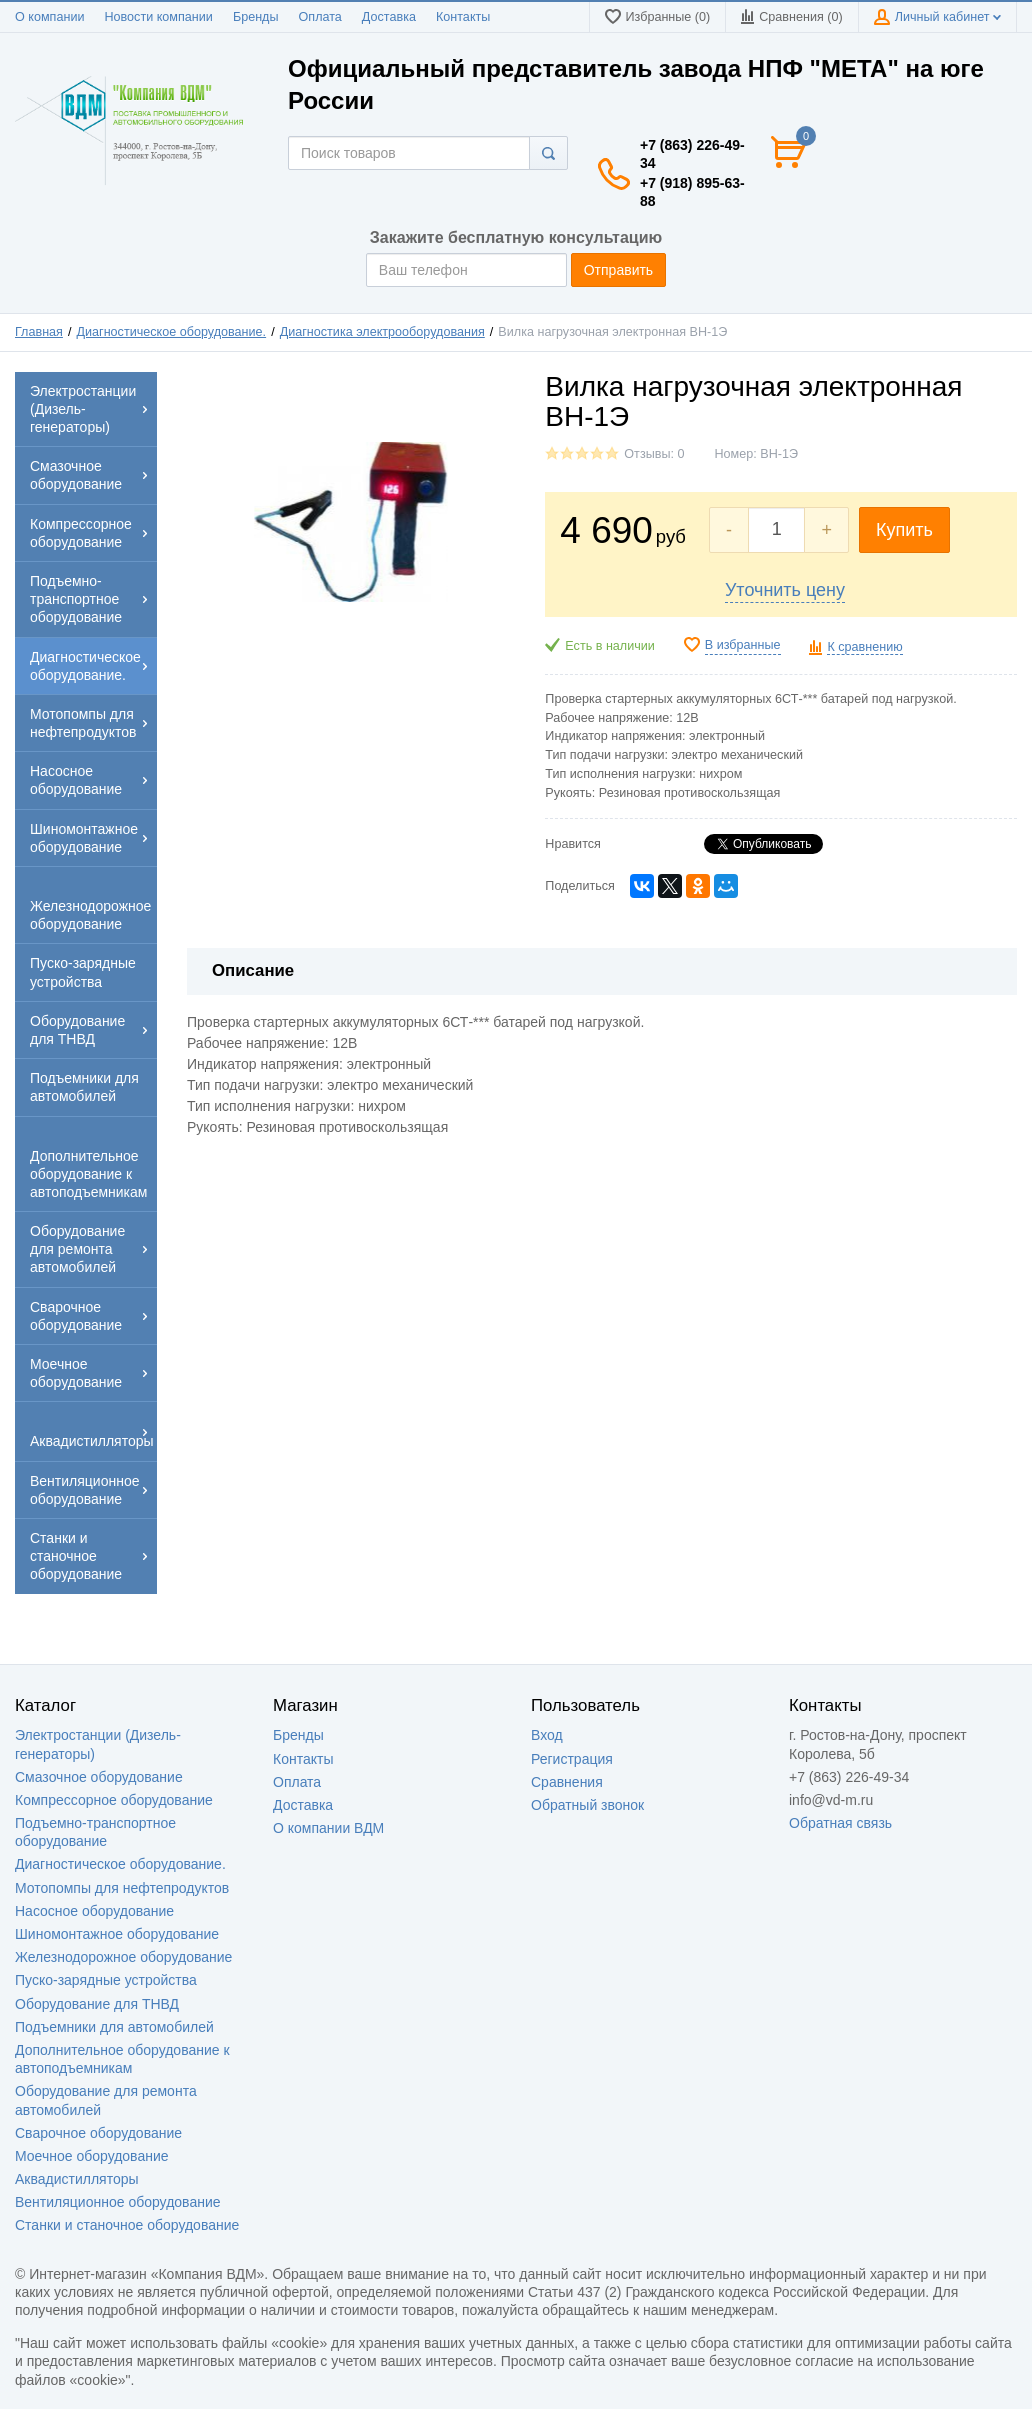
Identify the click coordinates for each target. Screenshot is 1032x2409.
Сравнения (567, 1782)
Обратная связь (840, 1823)
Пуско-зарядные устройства (106, 1980)
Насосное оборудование (94, 1911)
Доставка (389, 17)
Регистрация (572, 1759)
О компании (49, 17)
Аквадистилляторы (77, 2179)
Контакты (463, 17)
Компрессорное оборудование (114, 1800)
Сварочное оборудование (98, 2133)
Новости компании (158, 17)
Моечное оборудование (92, 2156)
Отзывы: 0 (654, 454)
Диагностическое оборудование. (172, 332)
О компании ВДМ (328, 1828)
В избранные (743, 645)
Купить (904, 530)
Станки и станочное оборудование (127, 2225)
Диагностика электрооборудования (382, 332)
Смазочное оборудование (99, 1777)
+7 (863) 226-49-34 (692, 154)
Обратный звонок (587, 1805)
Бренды (256, 17)
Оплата (320, 17)
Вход (547, 1735)
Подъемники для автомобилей (114, 2027)
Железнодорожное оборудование (123, 1957)
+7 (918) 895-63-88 (692, 192)
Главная (39, 332)
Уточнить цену (785, 590)
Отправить (618, 270)
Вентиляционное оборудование (118, 2202)
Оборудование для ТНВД (97, 2004)
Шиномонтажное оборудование (117, 1934)
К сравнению (864, 647)
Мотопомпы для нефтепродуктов (122, 1888)
